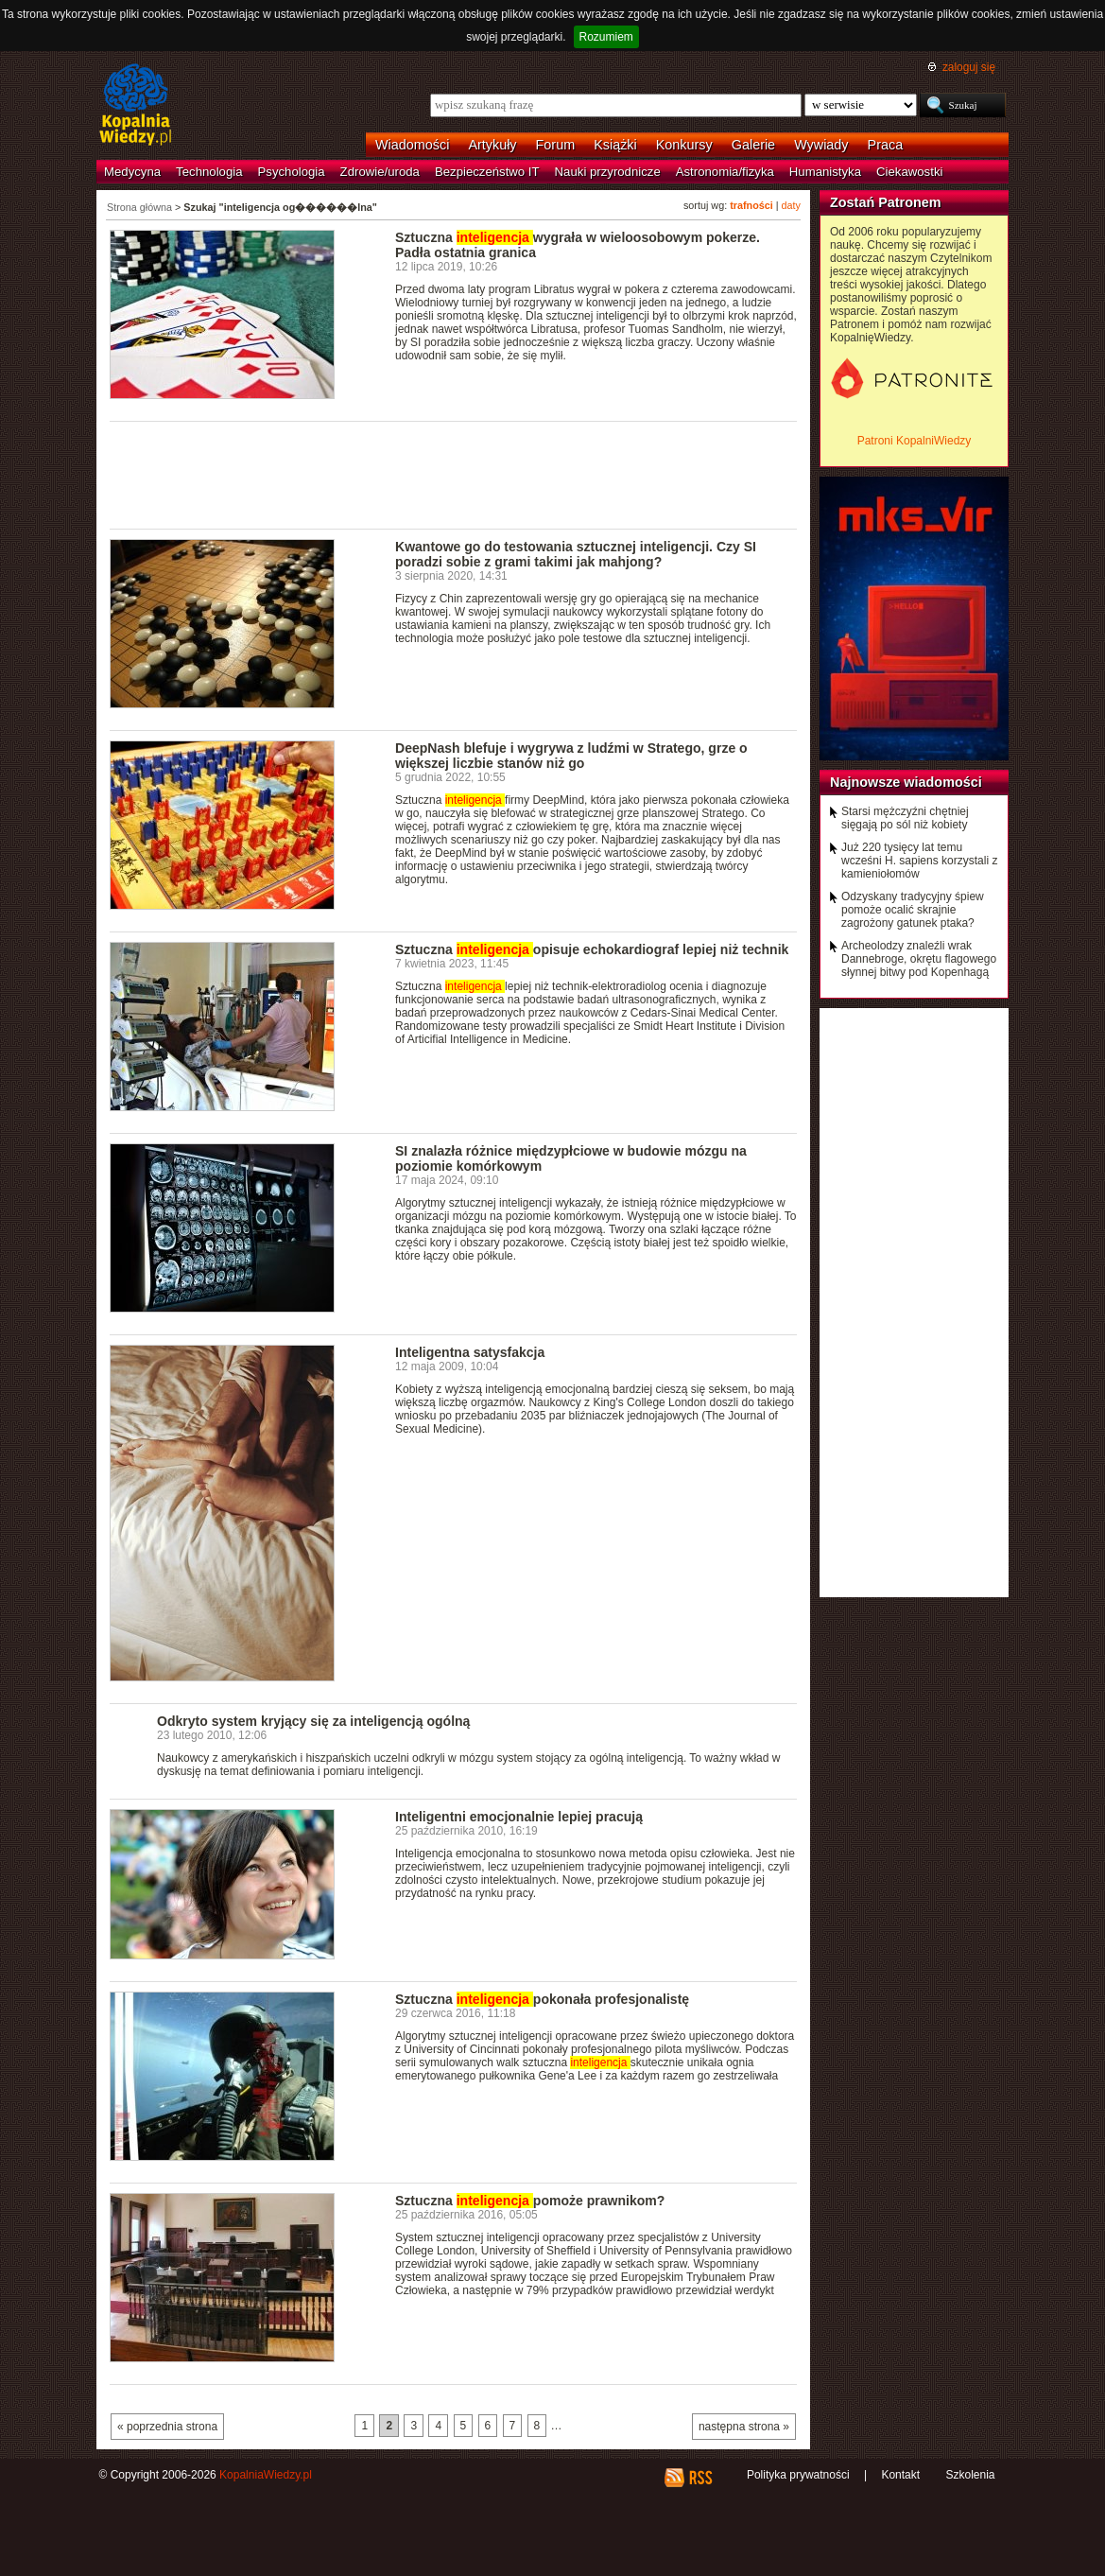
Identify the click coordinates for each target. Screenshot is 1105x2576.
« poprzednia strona (167, 2426)
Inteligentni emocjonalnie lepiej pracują (519, 1816)
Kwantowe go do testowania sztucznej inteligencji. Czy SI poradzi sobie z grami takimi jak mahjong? (575, 554)
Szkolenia (969, 2474)
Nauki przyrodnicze (608, 172)
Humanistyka (825, 172)
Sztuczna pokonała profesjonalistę (542, 1999)
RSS (700, 2477)
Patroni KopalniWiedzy (914, 440)
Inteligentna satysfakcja (469, 1352)
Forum (556, 144)
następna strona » (744, 2426)
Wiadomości (412, 144)
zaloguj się (968, 67)
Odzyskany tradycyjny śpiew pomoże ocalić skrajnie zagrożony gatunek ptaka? (912, 910)
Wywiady (821, 144)
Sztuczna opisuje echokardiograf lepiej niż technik (591, 949)
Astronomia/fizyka (725, 172)
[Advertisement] (454, 473)
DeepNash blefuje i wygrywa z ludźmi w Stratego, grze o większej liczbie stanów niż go (571, 755)
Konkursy (684, 144)
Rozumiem (606, 37)
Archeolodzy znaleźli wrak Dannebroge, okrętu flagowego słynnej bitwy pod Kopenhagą (918, 959)
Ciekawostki (909, 172)
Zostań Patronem (885, 202)
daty (791, 205)
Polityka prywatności (798, 2474)
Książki (615, 144)
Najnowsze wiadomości (906, 782)
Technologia (209, 172)
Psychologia (291, 172)
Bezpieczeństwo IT (487, 172)
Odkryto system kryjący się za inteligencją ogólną (313, 1721)
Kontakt (900, 2474)
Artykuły (492, 144)
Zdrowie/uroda (380, 172)
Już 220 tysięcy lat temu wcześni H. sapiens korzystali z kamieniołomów (919, 860)
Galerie (753, 144)
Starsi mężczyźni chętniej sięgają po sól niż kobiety (905, 818)
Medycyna (132, 172)
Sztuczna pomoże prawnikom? (530, 2200)
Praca (886, 144)
